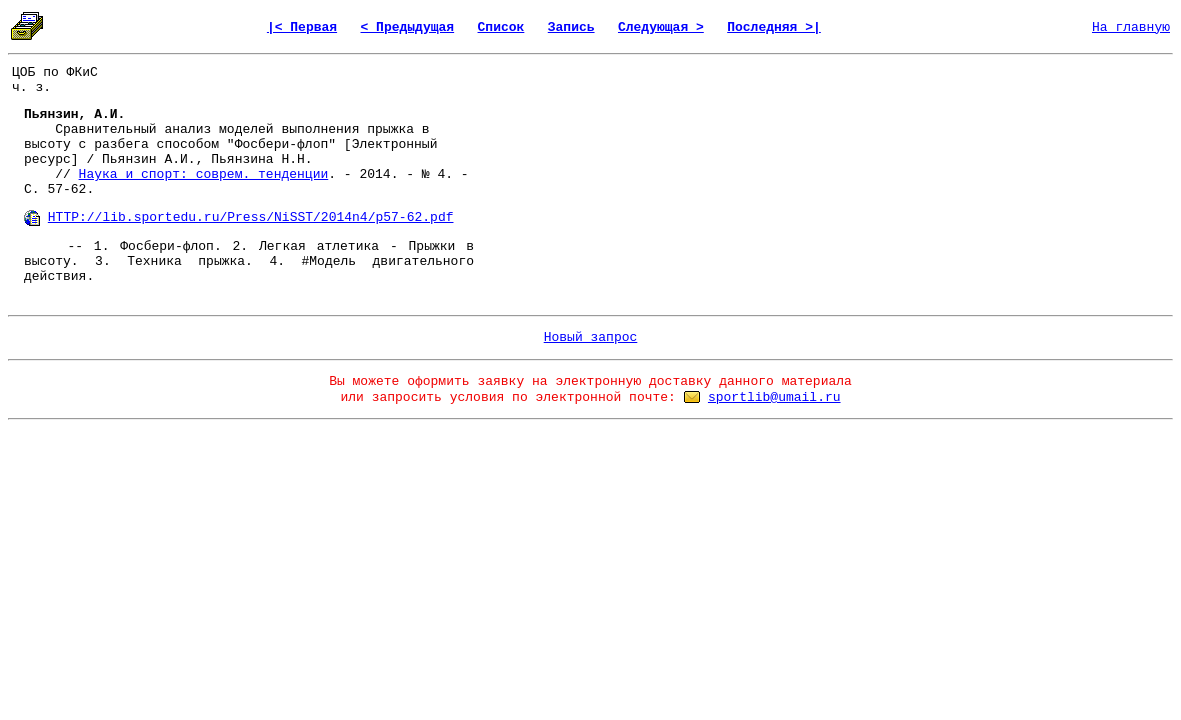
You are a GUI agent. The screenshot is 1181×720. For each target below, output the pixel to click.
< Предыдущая (408, 27)
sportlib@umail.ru (774, 397)
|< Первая (302, 27)
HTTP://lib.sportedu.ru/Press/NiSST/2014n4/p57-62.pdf (251, 217)
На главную (1131, 27)
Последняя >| (774, 27)
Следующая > (661, 27)
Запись (571, 27)
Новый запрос (591, 337)
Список (501, 27)
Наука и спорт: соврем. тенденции (204, 174)
